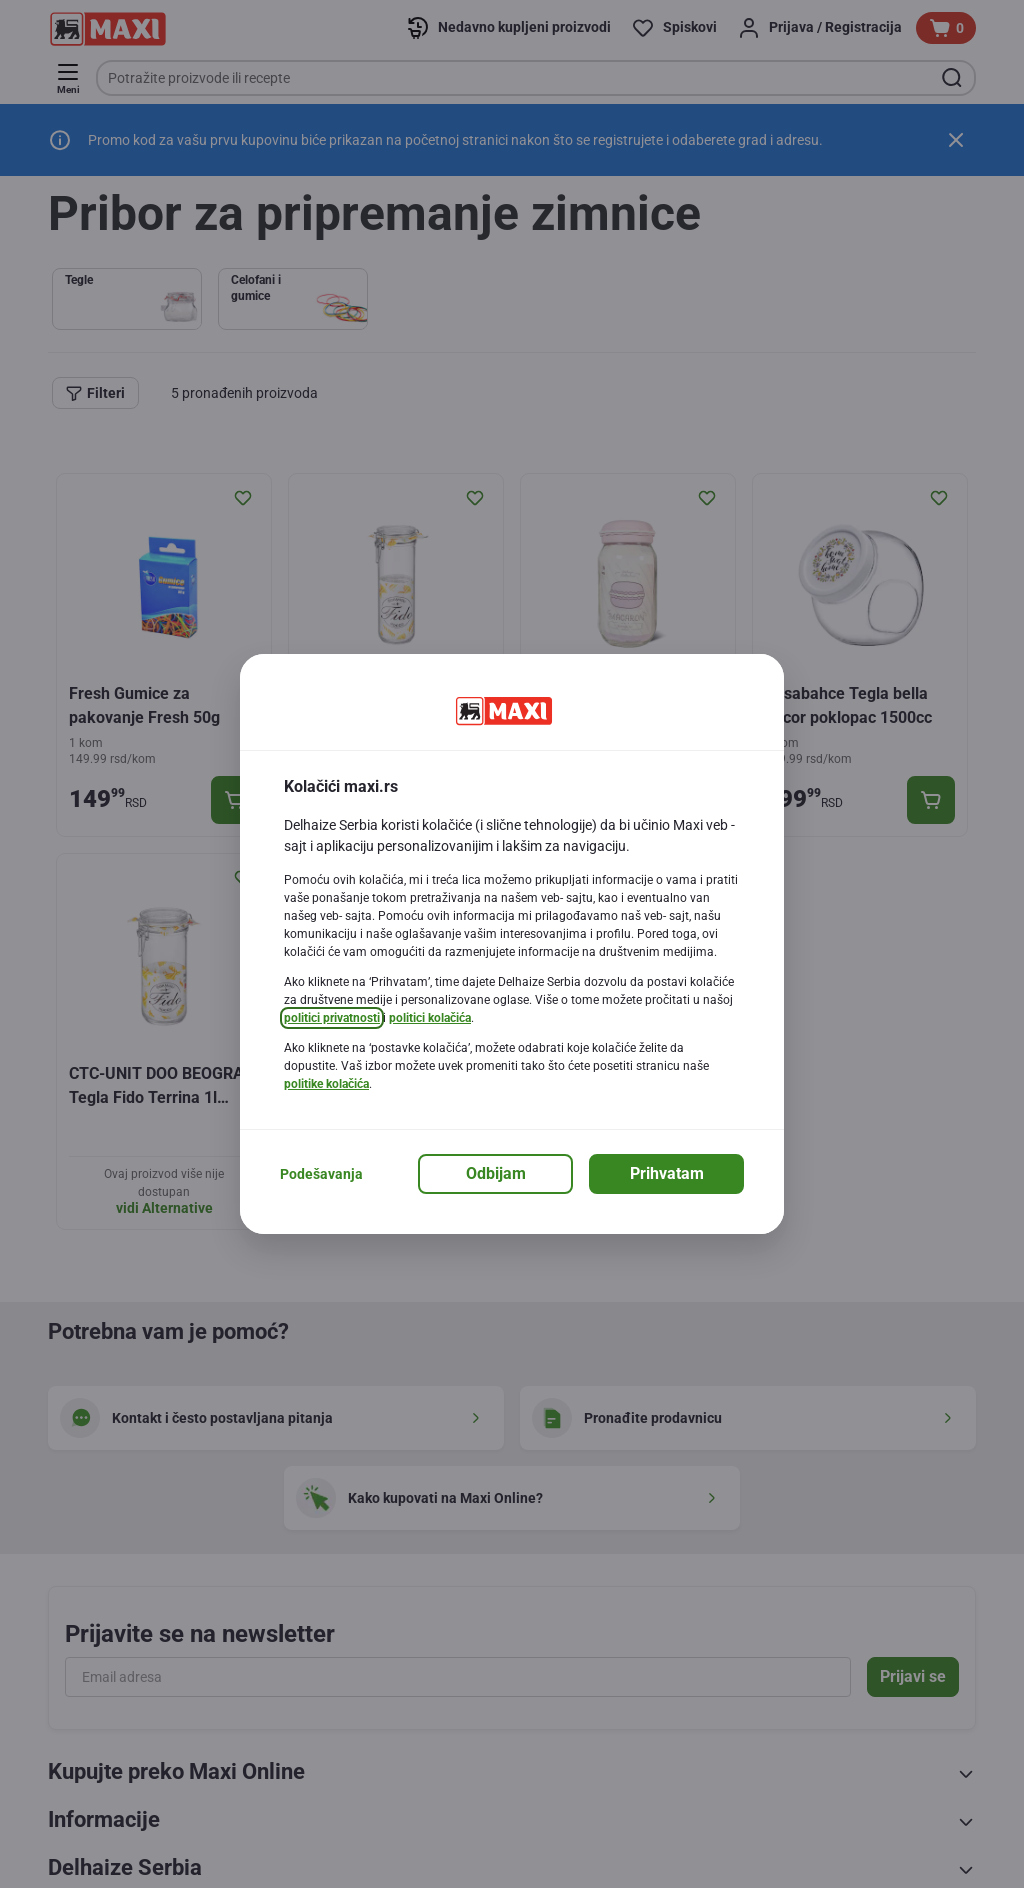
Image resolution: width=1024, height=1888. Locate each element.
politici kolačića (430, 1018)
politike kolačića (326, 1084)
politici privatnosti (332, 1018)
